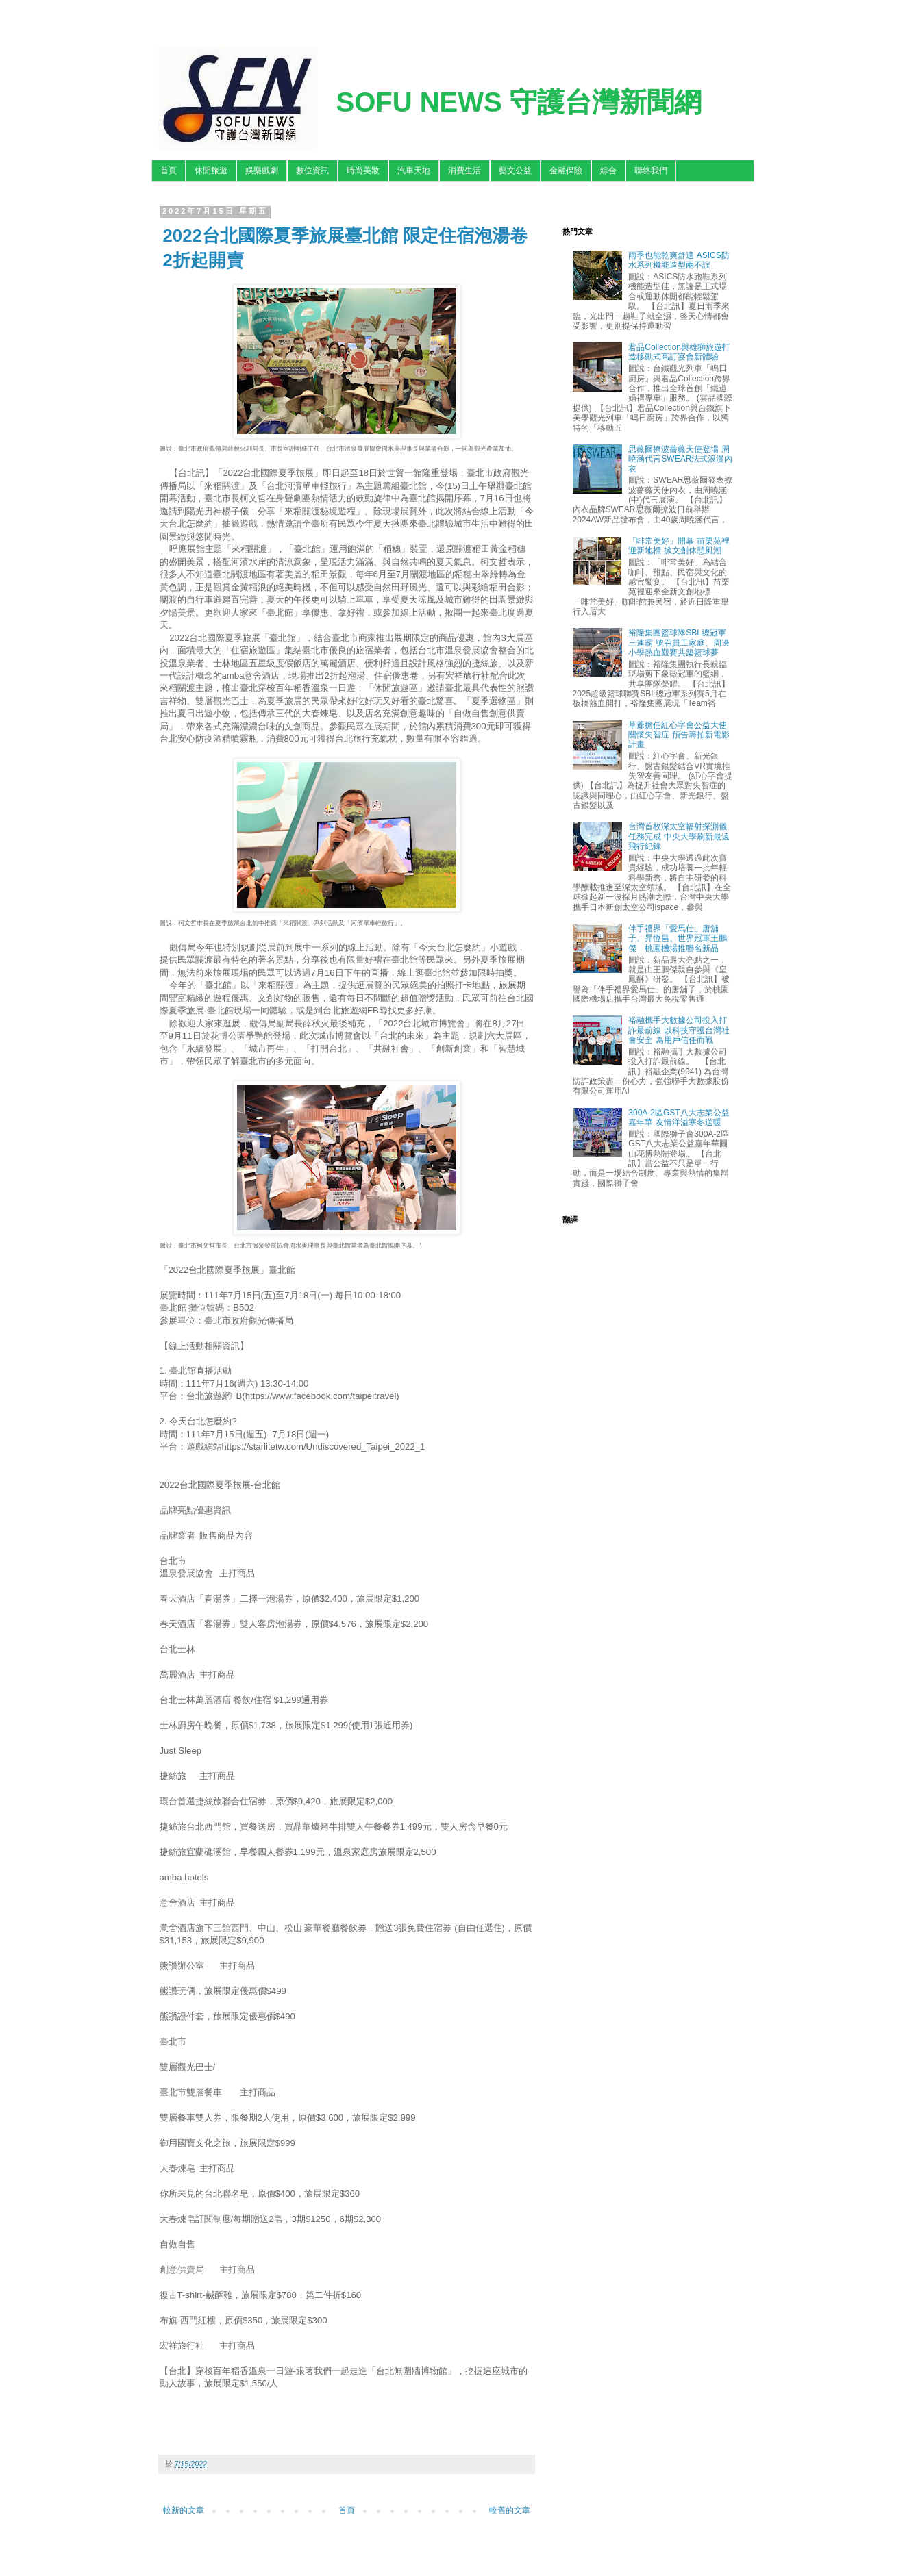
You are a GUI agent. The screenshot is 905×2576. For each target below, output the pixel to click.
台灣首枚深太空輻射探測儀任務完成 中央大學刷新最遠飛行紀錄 (678, 836)
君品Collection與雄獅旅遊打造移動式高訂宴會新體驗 (679, 352)
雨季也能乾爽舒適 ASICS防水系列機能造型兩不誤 (678, 260)
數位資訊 (312, 170)
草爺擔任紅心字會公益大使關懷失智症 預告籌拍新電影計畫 (678, 735)
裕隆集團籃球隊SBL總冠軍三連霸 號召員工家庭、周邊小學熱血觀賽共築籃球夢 (678, 642)
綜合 (608, 170)
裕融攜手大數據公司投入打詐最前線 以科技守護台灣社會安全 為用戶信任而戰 (678, 1030)
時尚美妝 (363, 170)
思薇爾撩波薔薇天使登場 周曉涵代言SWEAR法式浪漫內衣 (680, 459)
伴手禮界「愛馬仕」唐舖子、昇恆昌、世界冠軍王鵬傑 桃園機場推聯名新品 (677, 938)
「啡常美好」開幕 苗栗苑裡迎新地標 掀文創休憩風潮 (678, 545)
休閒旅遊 (211, 170)
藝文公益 (515, 170)
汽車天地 (413, 170)
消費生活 (464, 170)
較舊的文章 (509, 2510)
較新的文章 (183, 2510)
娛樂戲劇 (261, 170)
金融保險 (565, 170)
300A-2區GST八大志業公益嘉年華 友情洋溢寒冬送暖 (678, 1117)
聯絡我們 (650, 170)
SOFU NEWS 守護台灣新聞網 (519, 102)
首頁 (168, 170)
